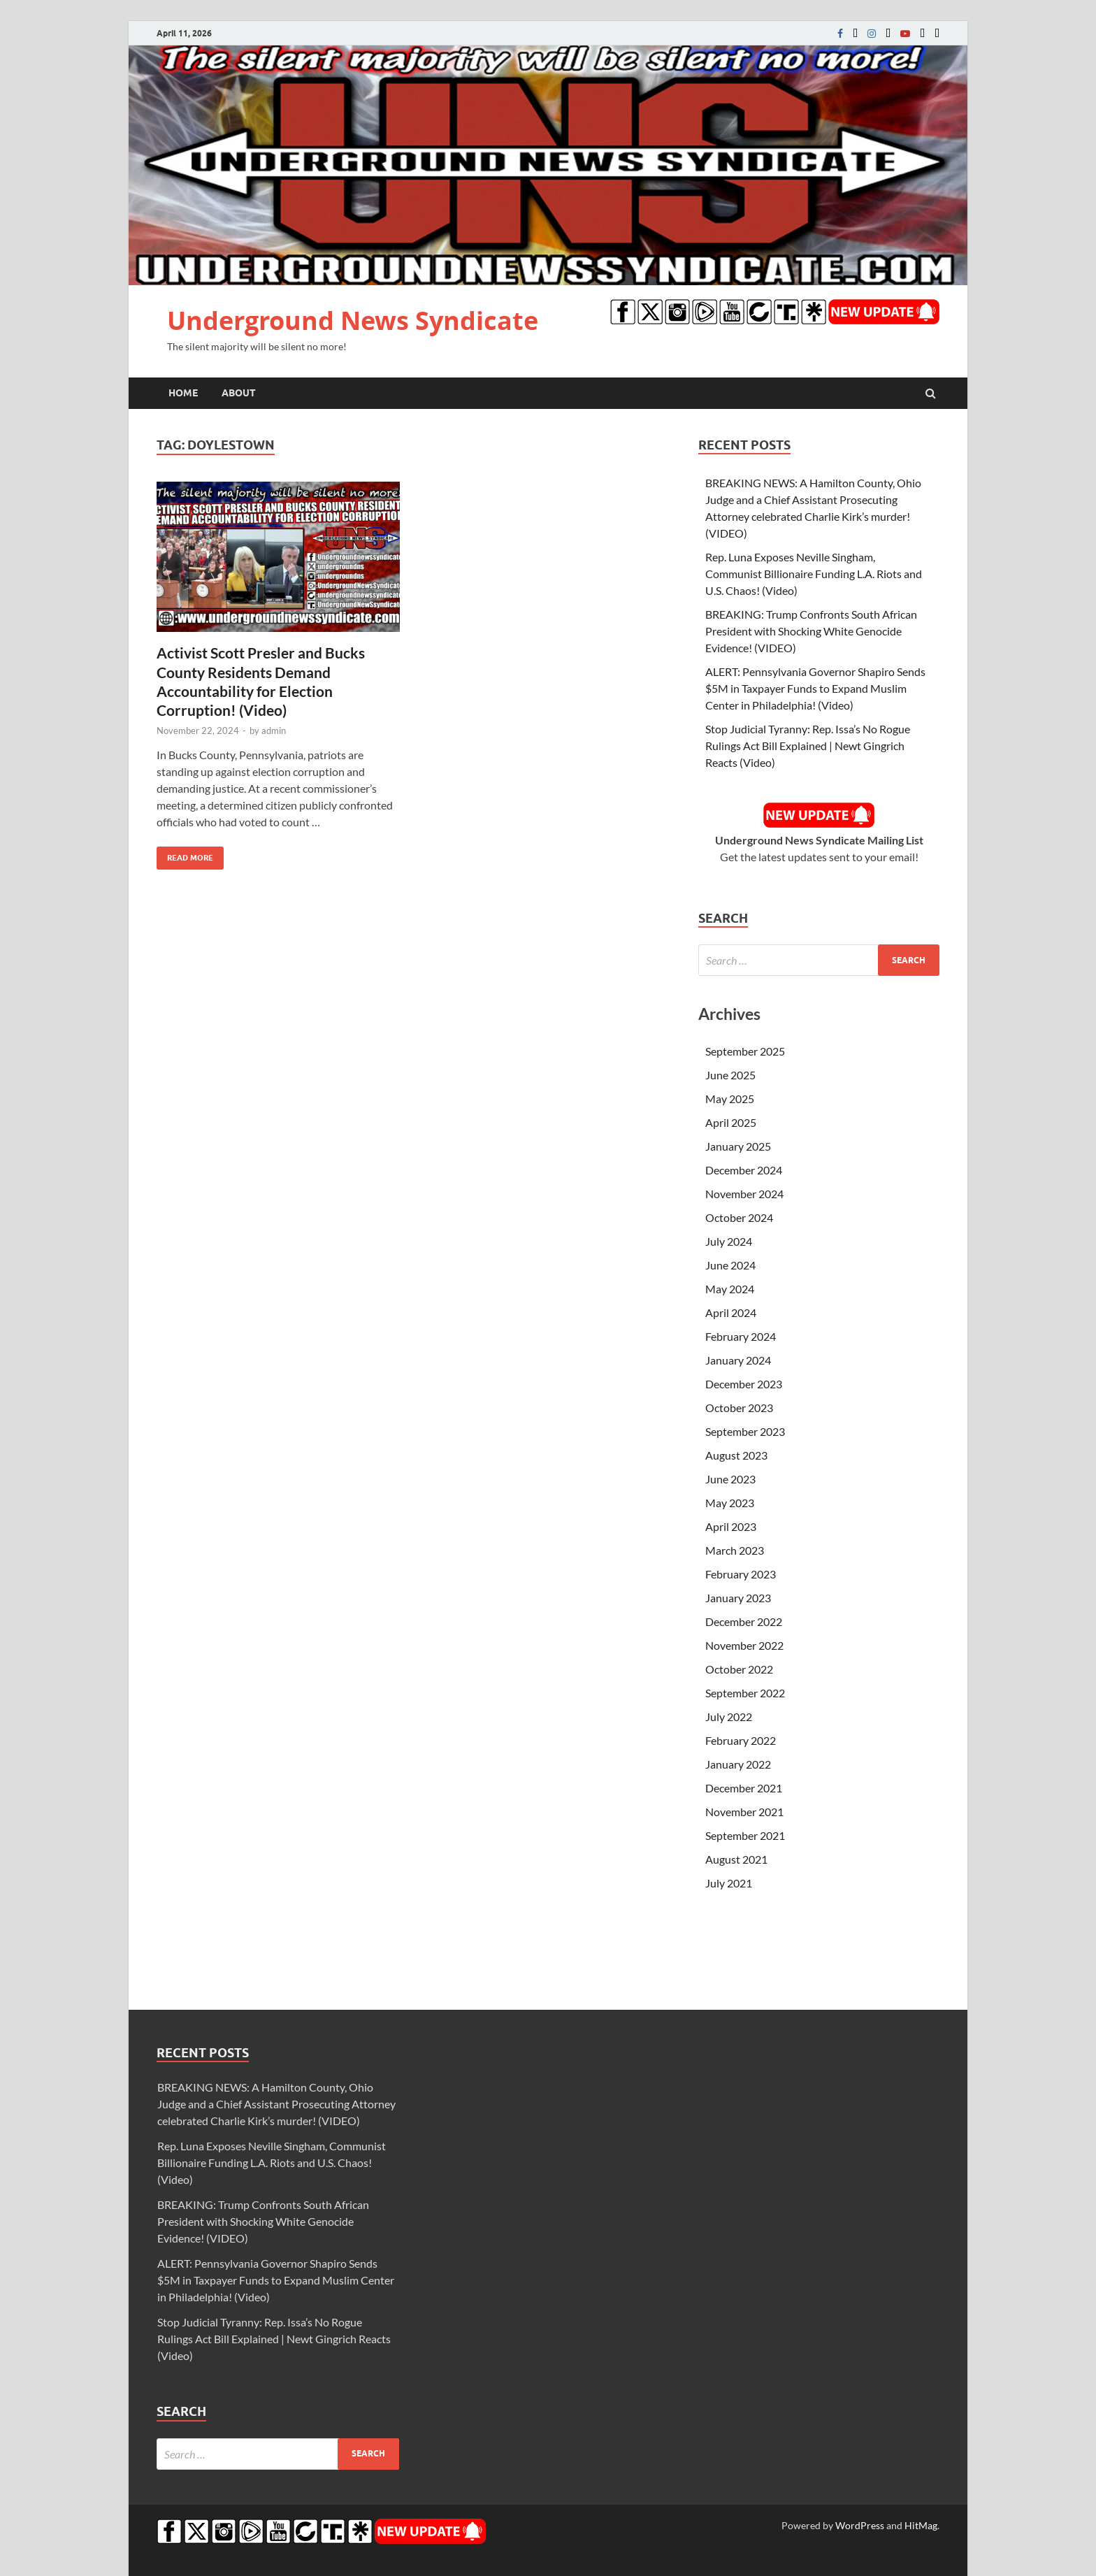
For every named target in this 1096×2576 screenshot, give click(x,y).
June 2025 (730, 1074)
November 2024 (744, 1193)
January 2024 (738, 1360)
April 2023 (730, 1526)
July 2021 (728, 1883)
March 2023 (734, 1550)
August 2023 (736, 1455)
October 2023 (739, 1407)
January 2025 (738, 1146)
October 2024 (739, 1217)
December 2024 (743, 1170)
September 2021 (745, 1835)
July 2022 (728, 1716)
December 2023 (743, 1383)
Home (183, 392)
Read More (185, 855)
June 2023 (730, 1478)
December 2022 (743, 1621)
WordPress (859, 2525)
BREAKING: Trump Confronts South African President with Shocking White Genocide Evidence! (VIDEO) (811, 630)
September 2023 (745, 1431)
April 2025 (730, 1122)
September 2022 (745, 1692)
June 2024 (730, 1265)
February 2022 (740, 1740)
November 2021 (744, 1811)
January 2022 (738, 1764)
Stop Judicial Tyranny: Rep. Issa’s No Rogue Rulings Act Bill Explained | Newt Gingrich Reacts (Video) (807, 745)
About (239, 392)
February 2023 (740, 1574)
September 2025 (745, 1051)
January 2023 (738, 1597)
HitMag (920, 2525)
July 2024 (728, 1241)
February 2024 (740, 1336)
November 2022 (744, 1645)
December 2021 (743, 1787)
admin (273, 730)
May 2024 (729, 1288)
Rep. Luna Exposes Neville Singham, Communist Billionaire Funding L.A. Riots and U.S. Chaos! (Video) (813, 573)
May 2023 (729, 1502)
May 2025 (729, 1098)
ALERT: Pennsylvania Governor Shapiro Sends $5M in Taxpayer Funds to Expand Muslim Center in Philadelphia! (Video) (815, 688)
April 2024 (730, 1312)
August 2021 (736, 1859)
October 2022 (739, 1669)
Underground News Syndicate (352, 320)
